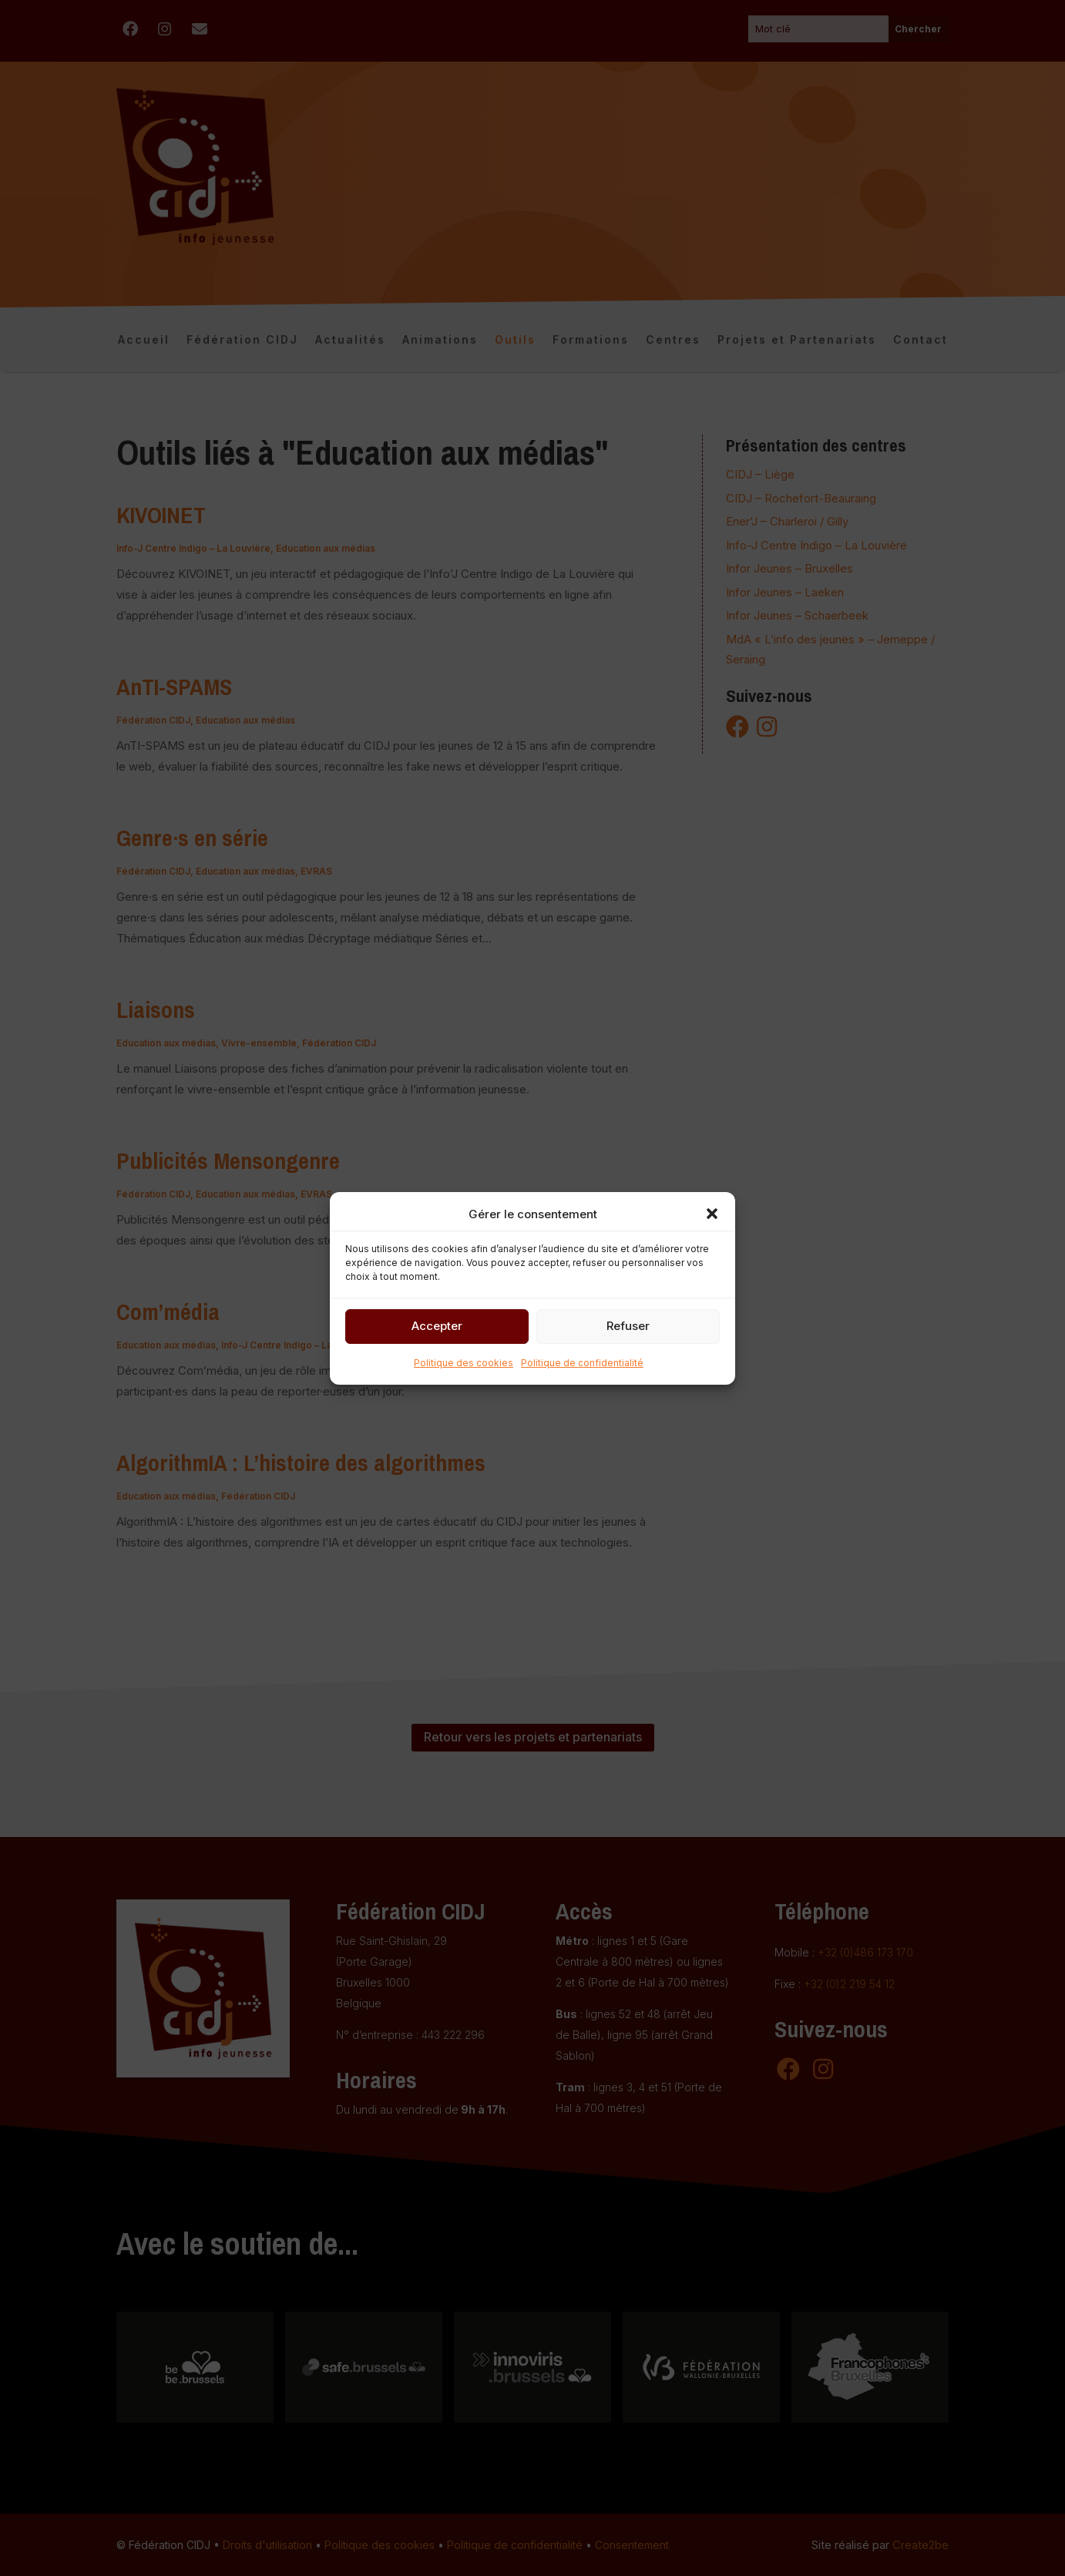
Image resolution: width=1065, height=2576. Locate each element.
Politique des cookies (463, 1363)
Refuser (628, 1325)
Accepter (437, 1325)
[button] (712, 1213)
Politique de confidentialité (582, 1363)
